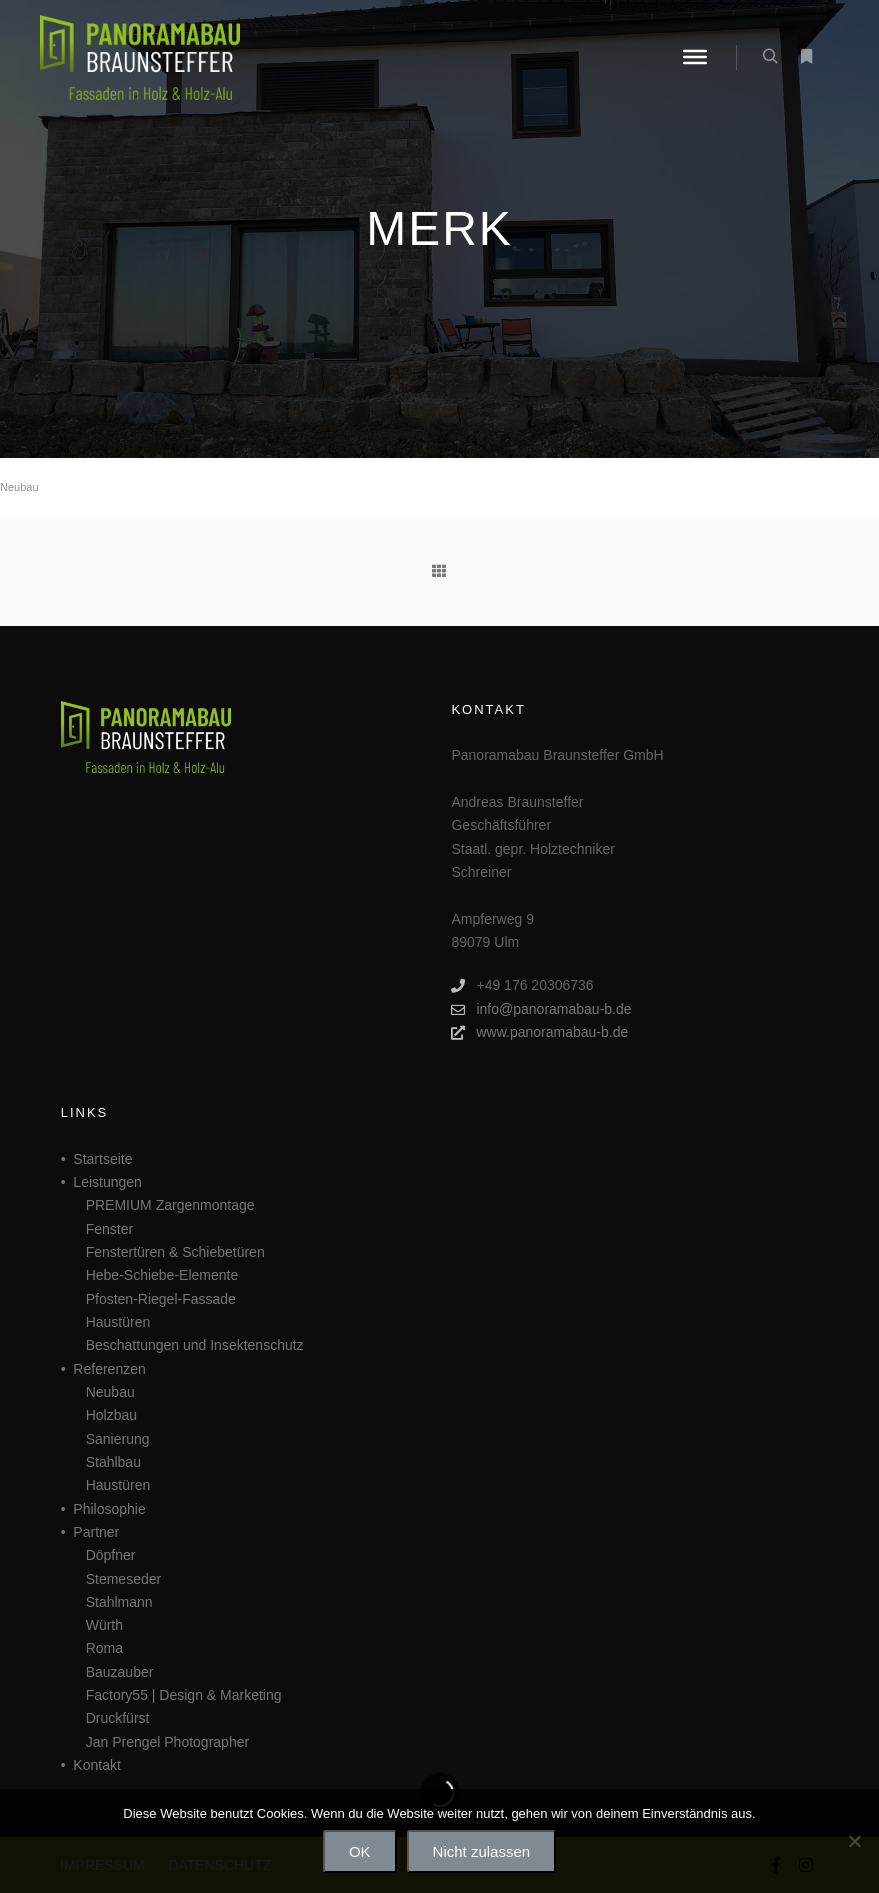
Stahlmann (119, 1602)
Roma (104, 1648)
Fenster (109, 1229)
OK (360, 1851)
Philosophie (109, 1509)
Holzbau (111, 1415)
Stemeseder (123, 1579)
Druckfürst (118, 1718)
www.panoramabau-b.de (539, 1032)
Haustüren (118, 1322)
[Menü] (695, 57)
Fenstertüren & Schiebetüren (175, 1252)
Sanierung (118, 1439)
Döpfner (111, 1555)
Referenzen (109, 1369)
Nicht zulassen (482, 1851)
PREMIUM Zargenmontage (170, 1205)
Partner (96, 1532)
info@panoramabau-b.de (541, 1009)
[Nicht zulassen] (854, 1841)
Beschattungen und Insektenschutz (195, 1345)
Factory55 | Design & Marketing (184, 1695)
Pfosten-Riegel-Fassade (161, 1299)
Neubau (19, 487)
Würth (104, 1625)
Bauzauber (120, 1672)
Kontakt (96, 1765)
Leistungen (107, 1182)
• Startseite (97, 1159)
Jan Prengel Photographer (167, 1742)
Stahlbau (113, 1462)
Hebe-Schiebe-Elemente (162, 1275)
